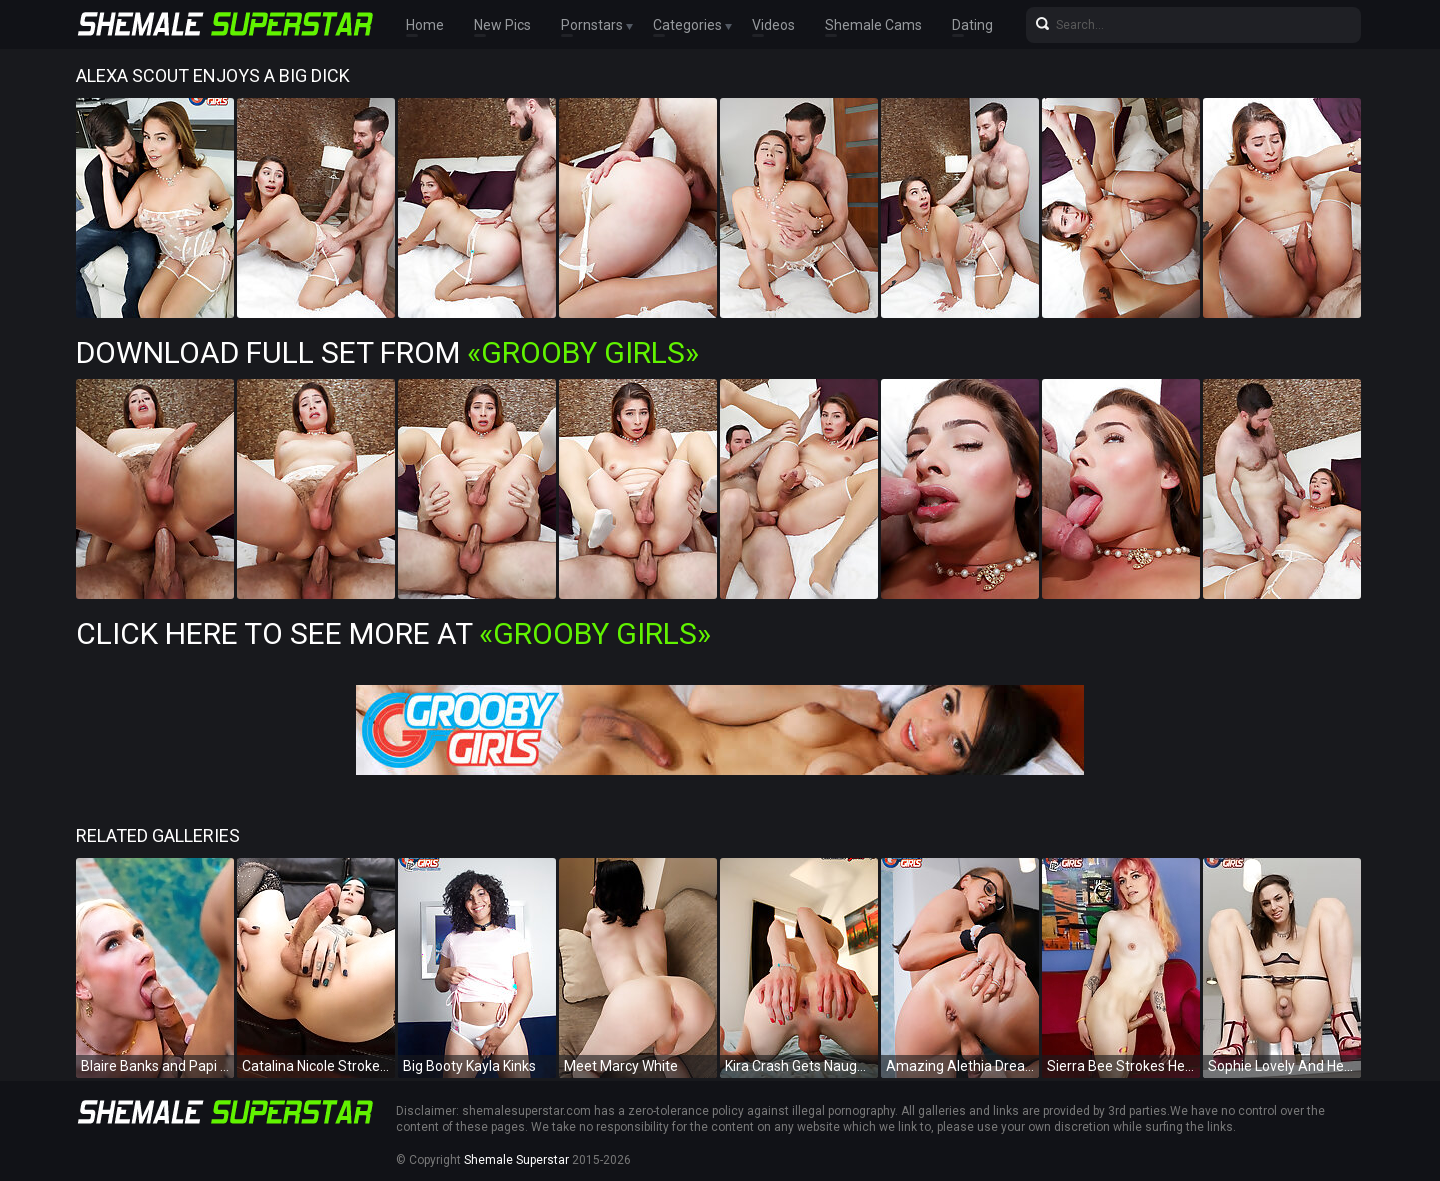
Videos (773, 25)
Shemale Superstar (516, 1160)
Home (425, 25)
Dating (972, 25)
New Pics (502, 25)
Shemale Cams (873, 25)
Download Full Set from (387, 352)
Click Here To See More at (393, 633)
